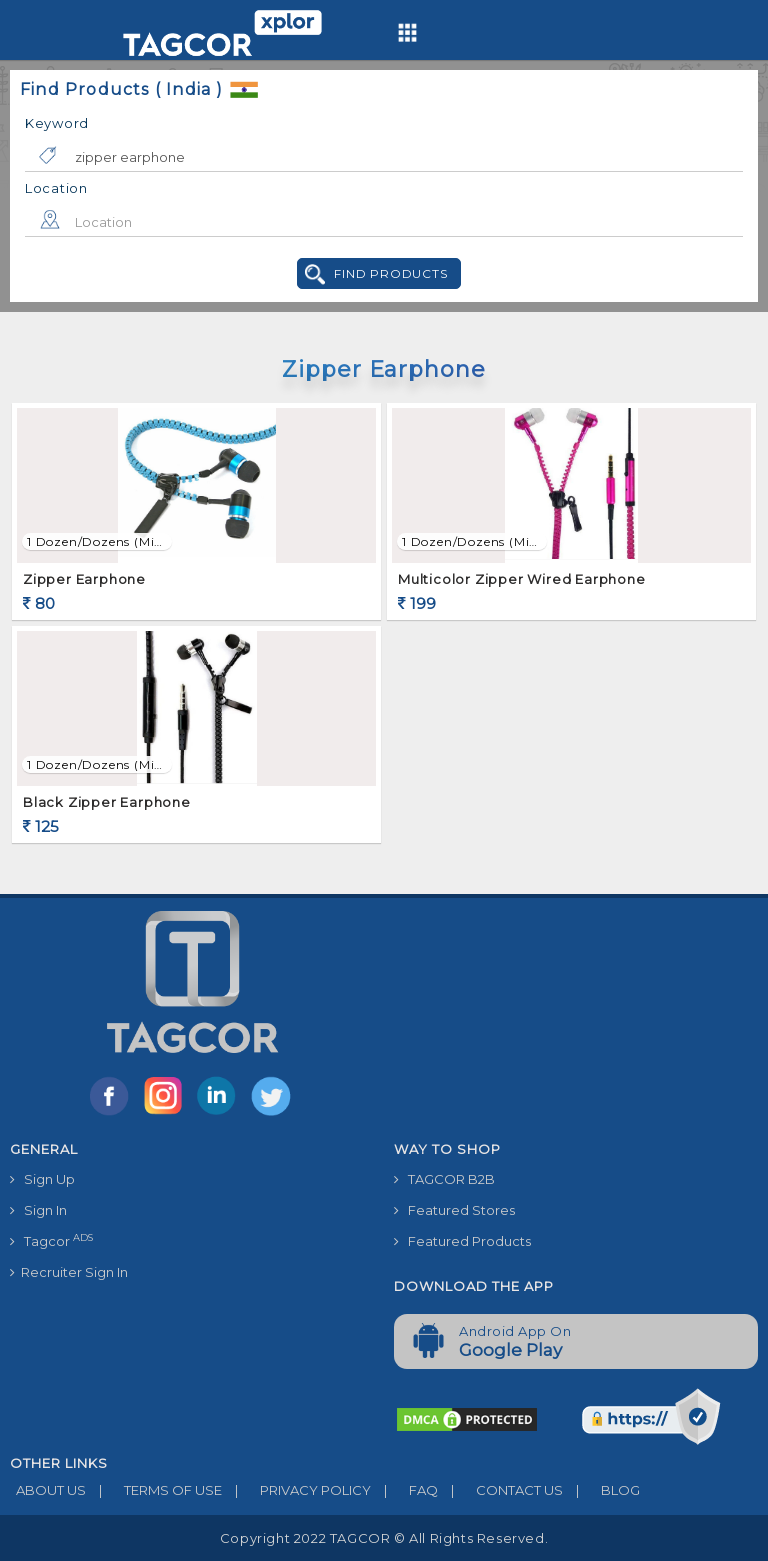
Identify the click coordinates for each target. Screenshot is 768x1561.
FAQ (404, 1490)
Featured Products (462, 1241)
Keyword (57, 123)
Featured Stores (454, 1210)
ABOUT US (48, 1490)
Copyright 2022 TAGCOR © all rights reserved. (384, 1538)
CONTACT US (500, 1490)
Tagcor (51, 1240)
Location (56, 188)
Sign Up (42, 1179)
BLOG (601, 1490)
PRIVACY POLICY (296, 1490)
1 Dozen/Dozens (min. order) (97, 541)
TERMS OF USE (154, 1490)
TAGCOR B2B (444, 1179)
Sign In (38, 1210)
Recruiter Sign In (69, 1272)
